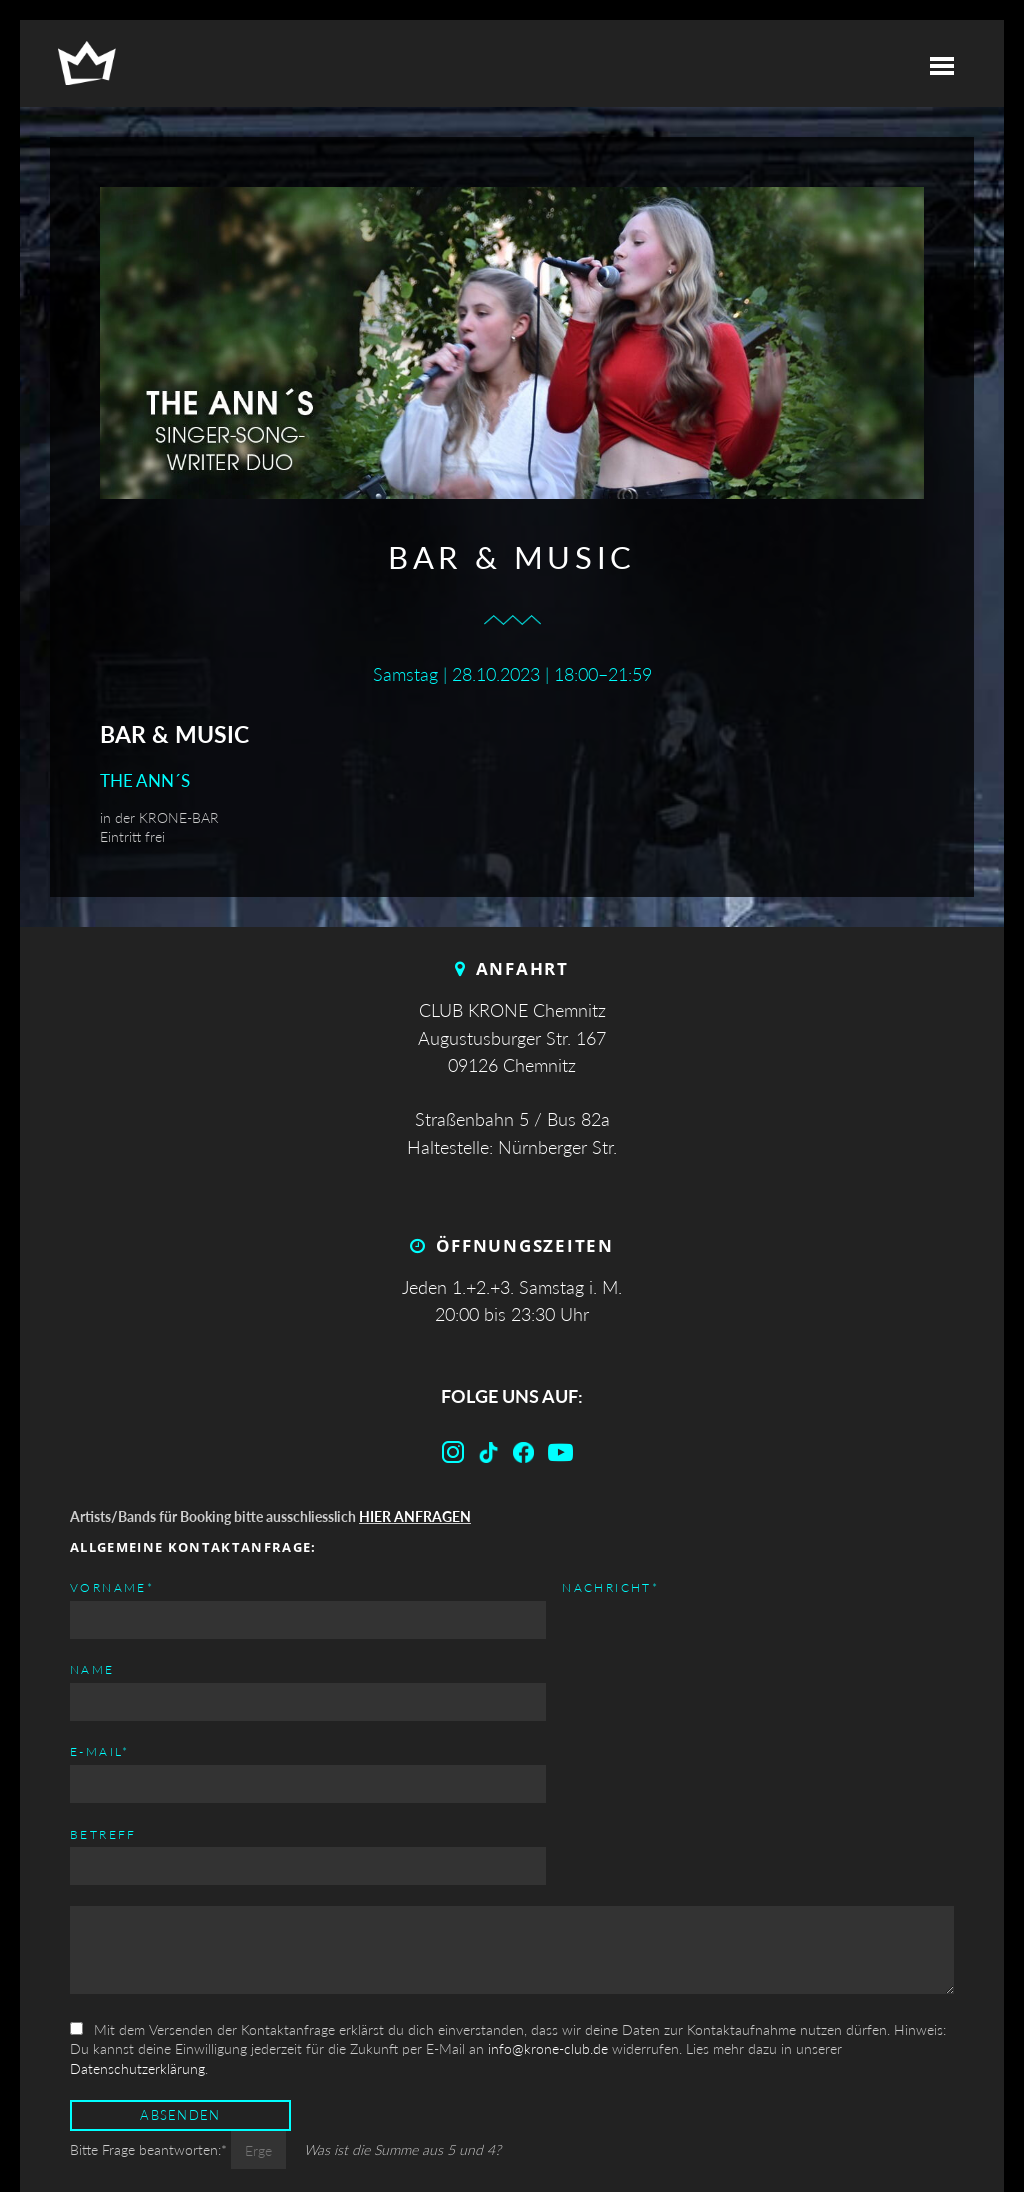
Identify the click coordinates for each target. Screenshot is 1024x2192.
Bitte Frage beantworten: (150, 2009)
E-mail (551, 1586)
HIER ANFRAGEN (415, 1516)
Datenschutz (892, 2131)
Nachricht (118, 1750)
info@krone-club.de (548, 1908)
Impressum (753, 2131)
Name (92, 1669)
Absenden (180, 1974)
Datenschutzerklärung (137, 1927)
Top (512, 2131)
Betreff (554, 1669)
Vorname (112, 1586)
